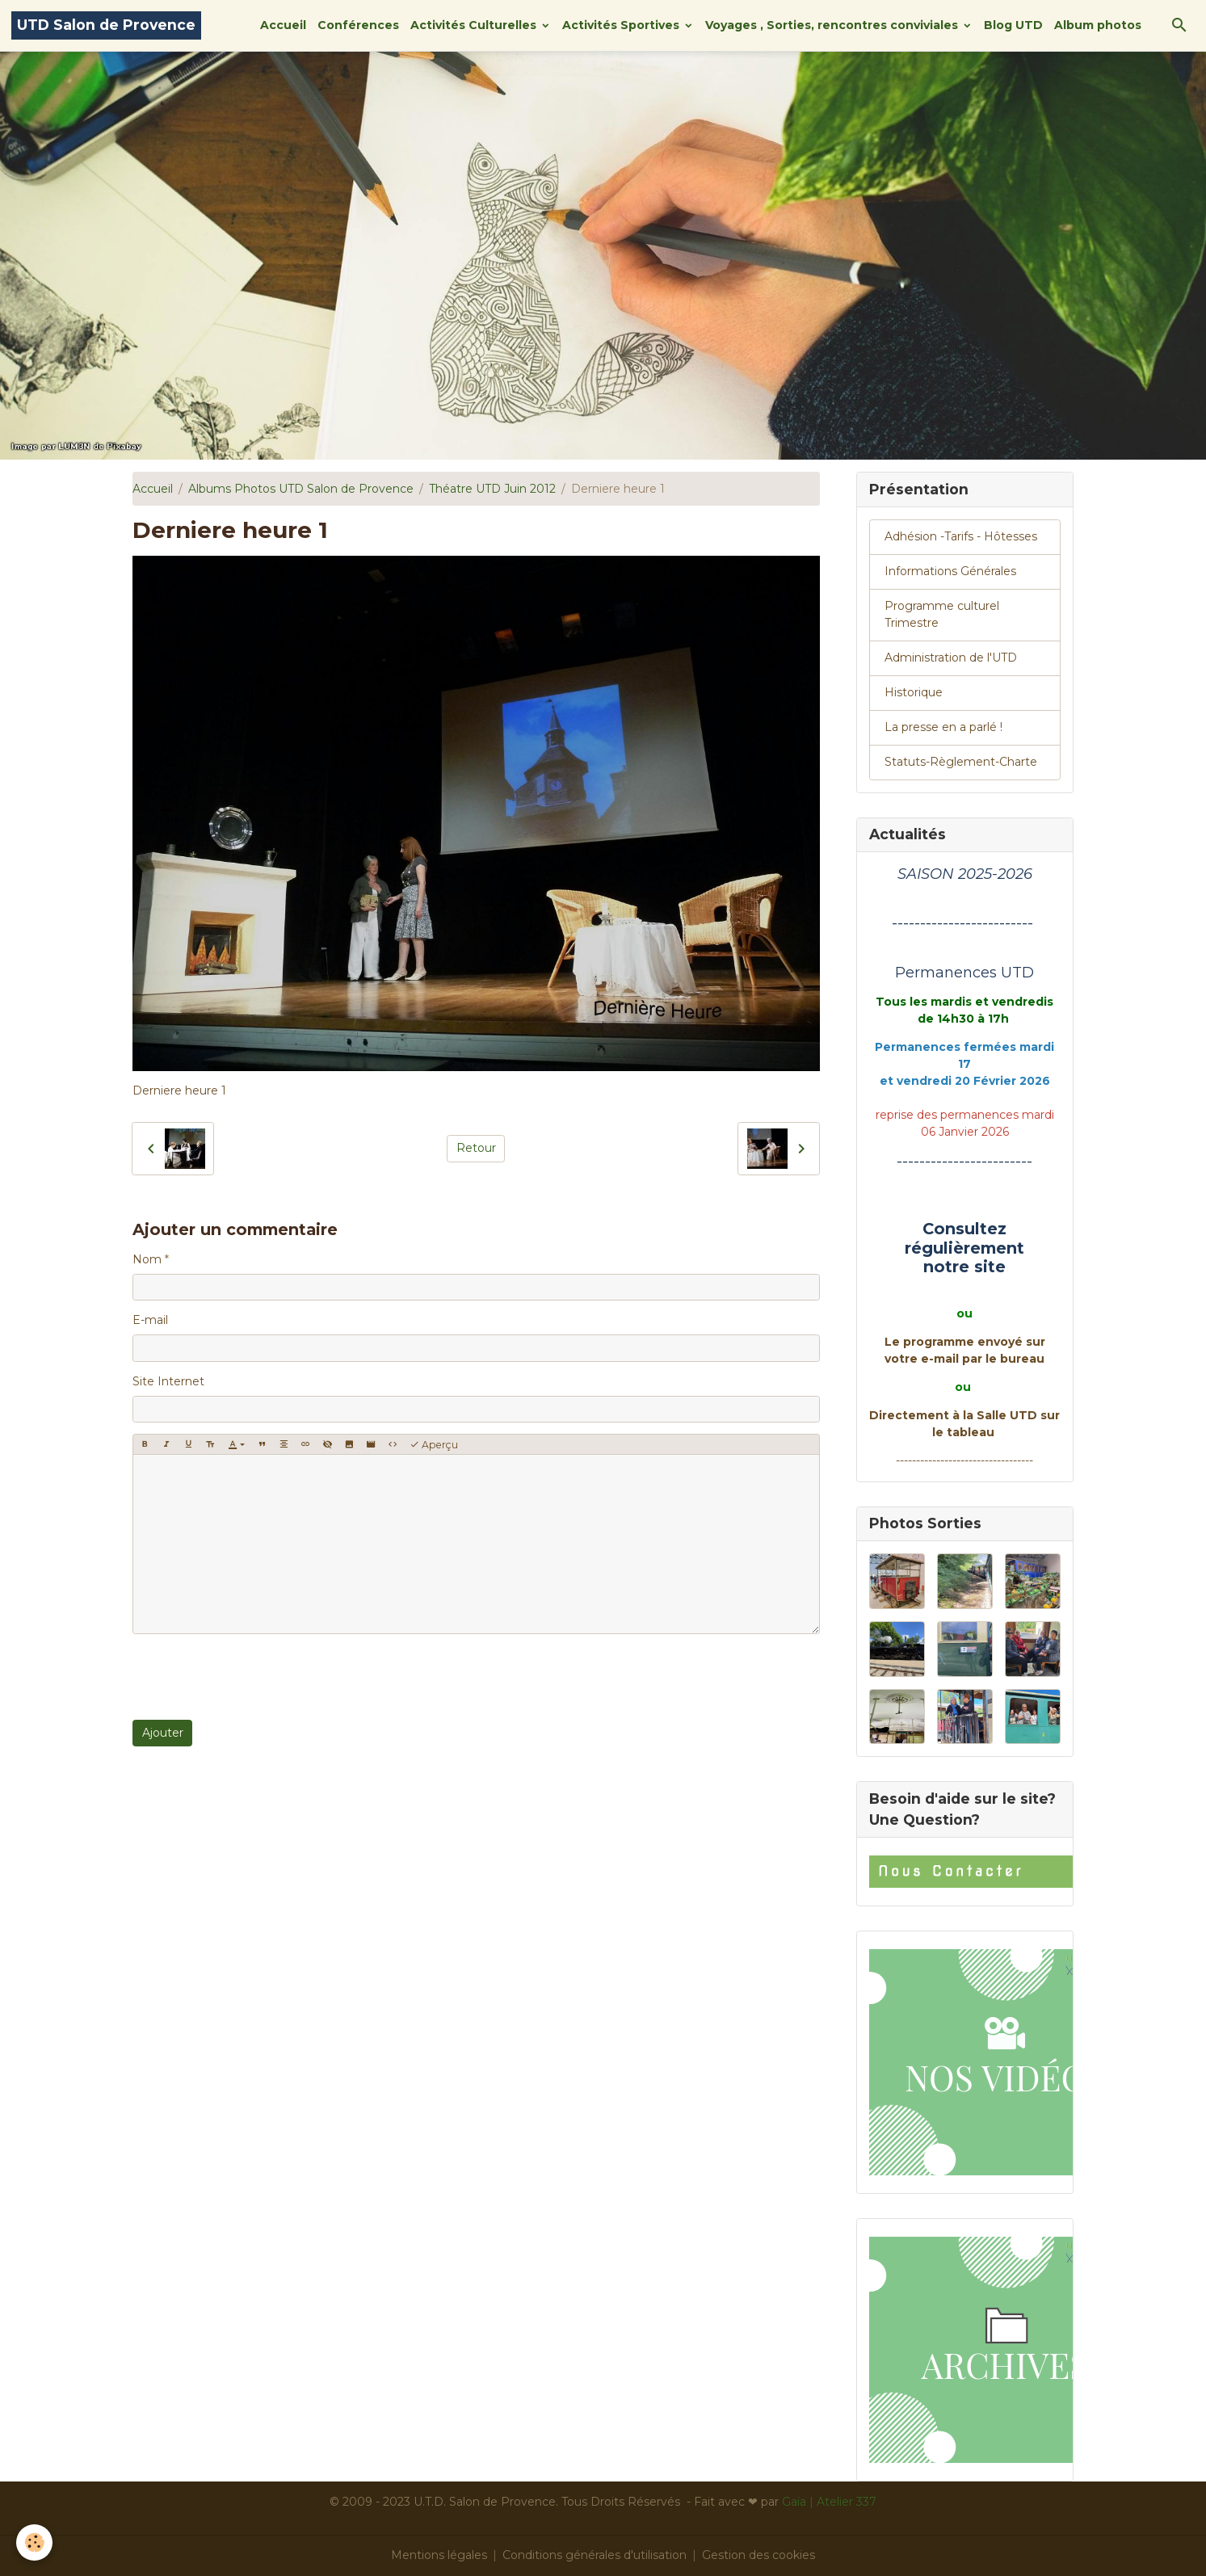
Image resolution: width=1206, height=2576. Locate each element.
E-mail (150, 1320)
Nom (147, 1259)
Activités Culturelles (475, 25)
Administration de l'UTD (951, 657)
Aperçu (434, 1445)
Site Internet (168, 1381)
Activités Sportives (622, 25)
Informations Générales (950, 571)
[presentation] (255, 1676)
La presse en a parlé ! (943, 727)
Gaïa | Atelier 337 (829, 2501)
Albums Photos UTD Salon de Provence (301, 488)
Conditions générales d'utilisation (594, 2555)
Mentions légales (439, 2555)
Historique (914, 692)
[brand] (106, 25)
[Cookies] (34, 2542)
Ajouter (162, 1732)
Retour (476, 1148)
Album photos (1097, 25)
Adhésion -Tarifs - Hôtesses (961, 536)
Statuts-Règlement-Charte (961, 761)
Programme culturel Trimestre (942, 614)
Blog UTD (1013, 25)
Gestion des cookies (758, 2555)
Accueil (283, 25)
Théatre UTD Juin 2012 (492, 488)
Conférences (358, 25)
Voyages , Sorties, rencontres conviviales (833, 25)
